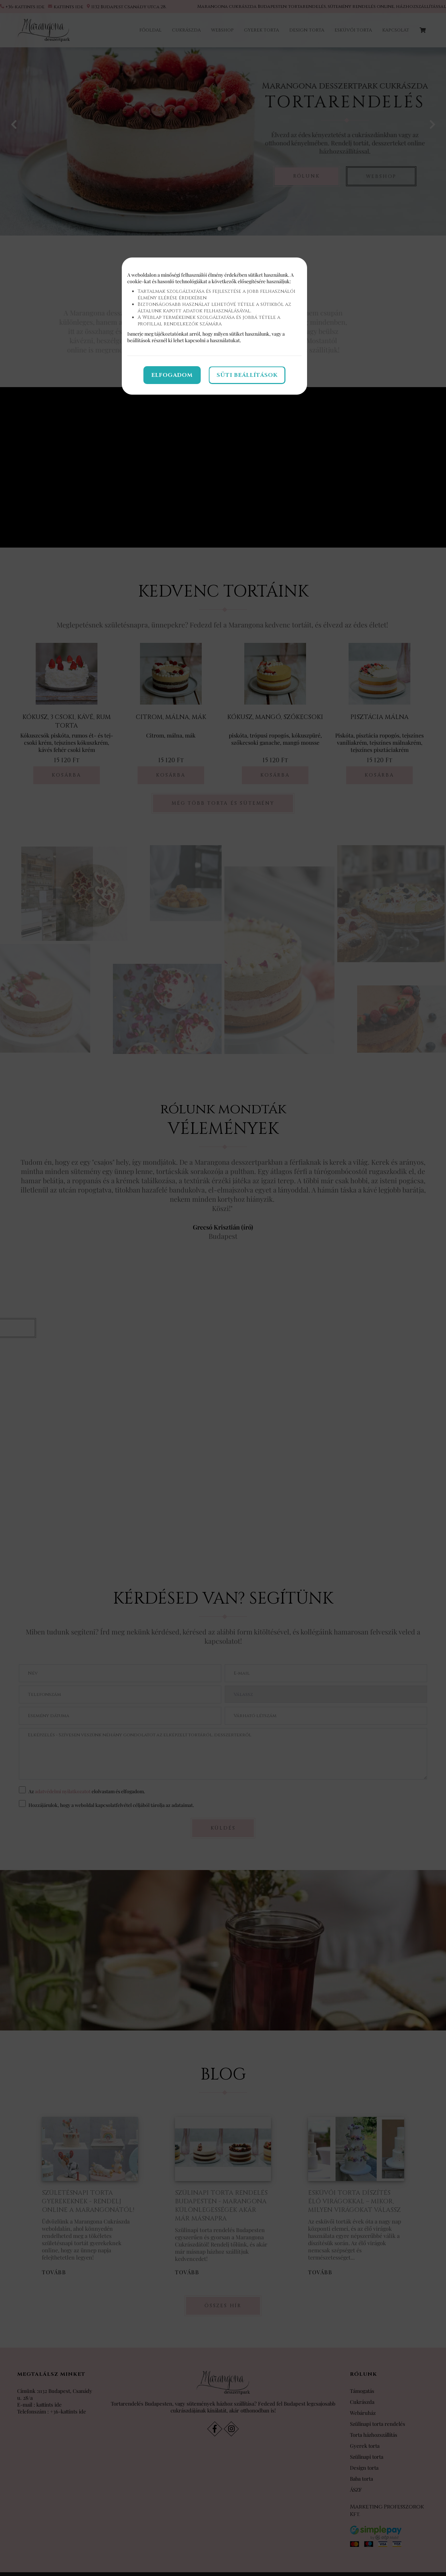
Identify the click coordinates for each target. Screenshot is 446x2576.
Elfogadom (172, 375)
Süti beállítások (247, 375)
